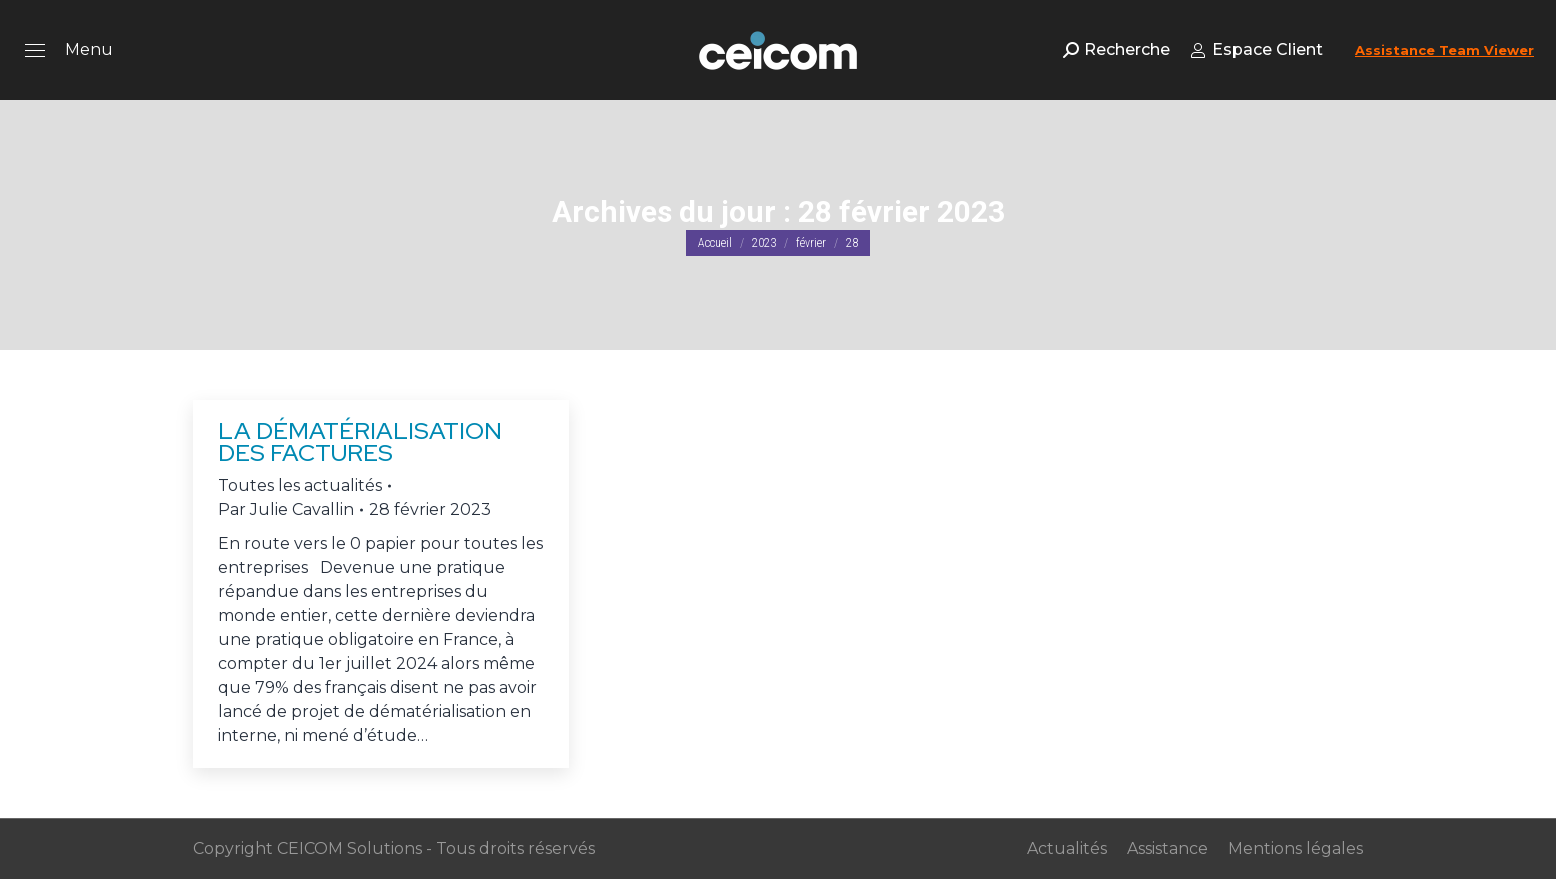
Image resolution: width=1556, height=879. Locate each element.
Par (286, 509)
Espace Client (1256, 49)
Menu (89, 49)
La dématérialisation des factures (360, 441)
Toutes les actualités (300, 485)
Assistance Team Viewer (1444, 50)
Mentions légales (1295, 848)
